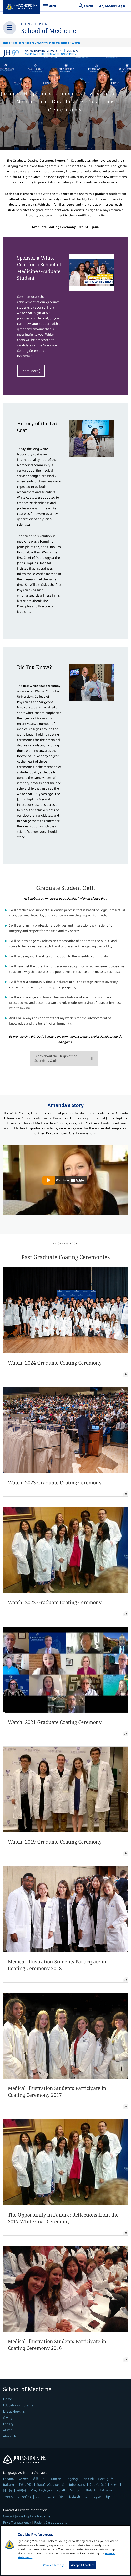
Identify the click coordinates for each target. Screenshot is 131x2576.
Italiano (8, 2484)
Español (9, 2479)
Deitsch (74, 2496)
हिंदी (61, 2496)
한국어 (21, 2490)
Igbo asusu (77, 2484)
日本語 (7, 2490)
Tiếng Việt (25, 2484)
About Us (10, 2436)
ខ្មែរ (86, 2496)
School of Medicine (48, 30)
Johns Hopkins (35, 23)
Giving (7, 2417)
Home (6, 42)
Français (55, 2479)
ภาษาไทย (24, 2496)
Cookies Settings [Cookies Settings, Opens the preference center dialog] (53, 2567)
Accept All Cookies (82, 2567)
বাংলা (114, 2484)
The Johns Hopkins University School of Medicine (41, 42)
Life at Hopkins (14, 2411)
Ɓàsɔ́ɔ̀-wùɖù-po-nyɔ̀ (50, 2484)
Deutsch (75, 2490)
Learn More (29, 371)
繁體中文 (39, 2479)
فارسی (50, 2496)
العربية (60, 2490)
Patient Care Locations (50, 2522)
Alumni (76, 42)
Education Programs (18, 2405)
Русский (88, 2478)
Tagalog (72, 2479)
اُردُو (38, 2496)
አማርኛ (23, 2479)
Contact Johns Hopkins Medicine (26, 2516)
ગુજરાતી (8, 2496)
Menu (49, 7)
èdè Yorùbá (98, 2484)
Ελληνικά (105, 2490)
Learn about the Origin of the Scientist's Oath (55, 1058)
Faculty (8, 2424)
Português (106, 2479)
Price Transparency (17, 2522)
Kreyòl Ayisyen (41, 2490)
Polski (90, 2490)
